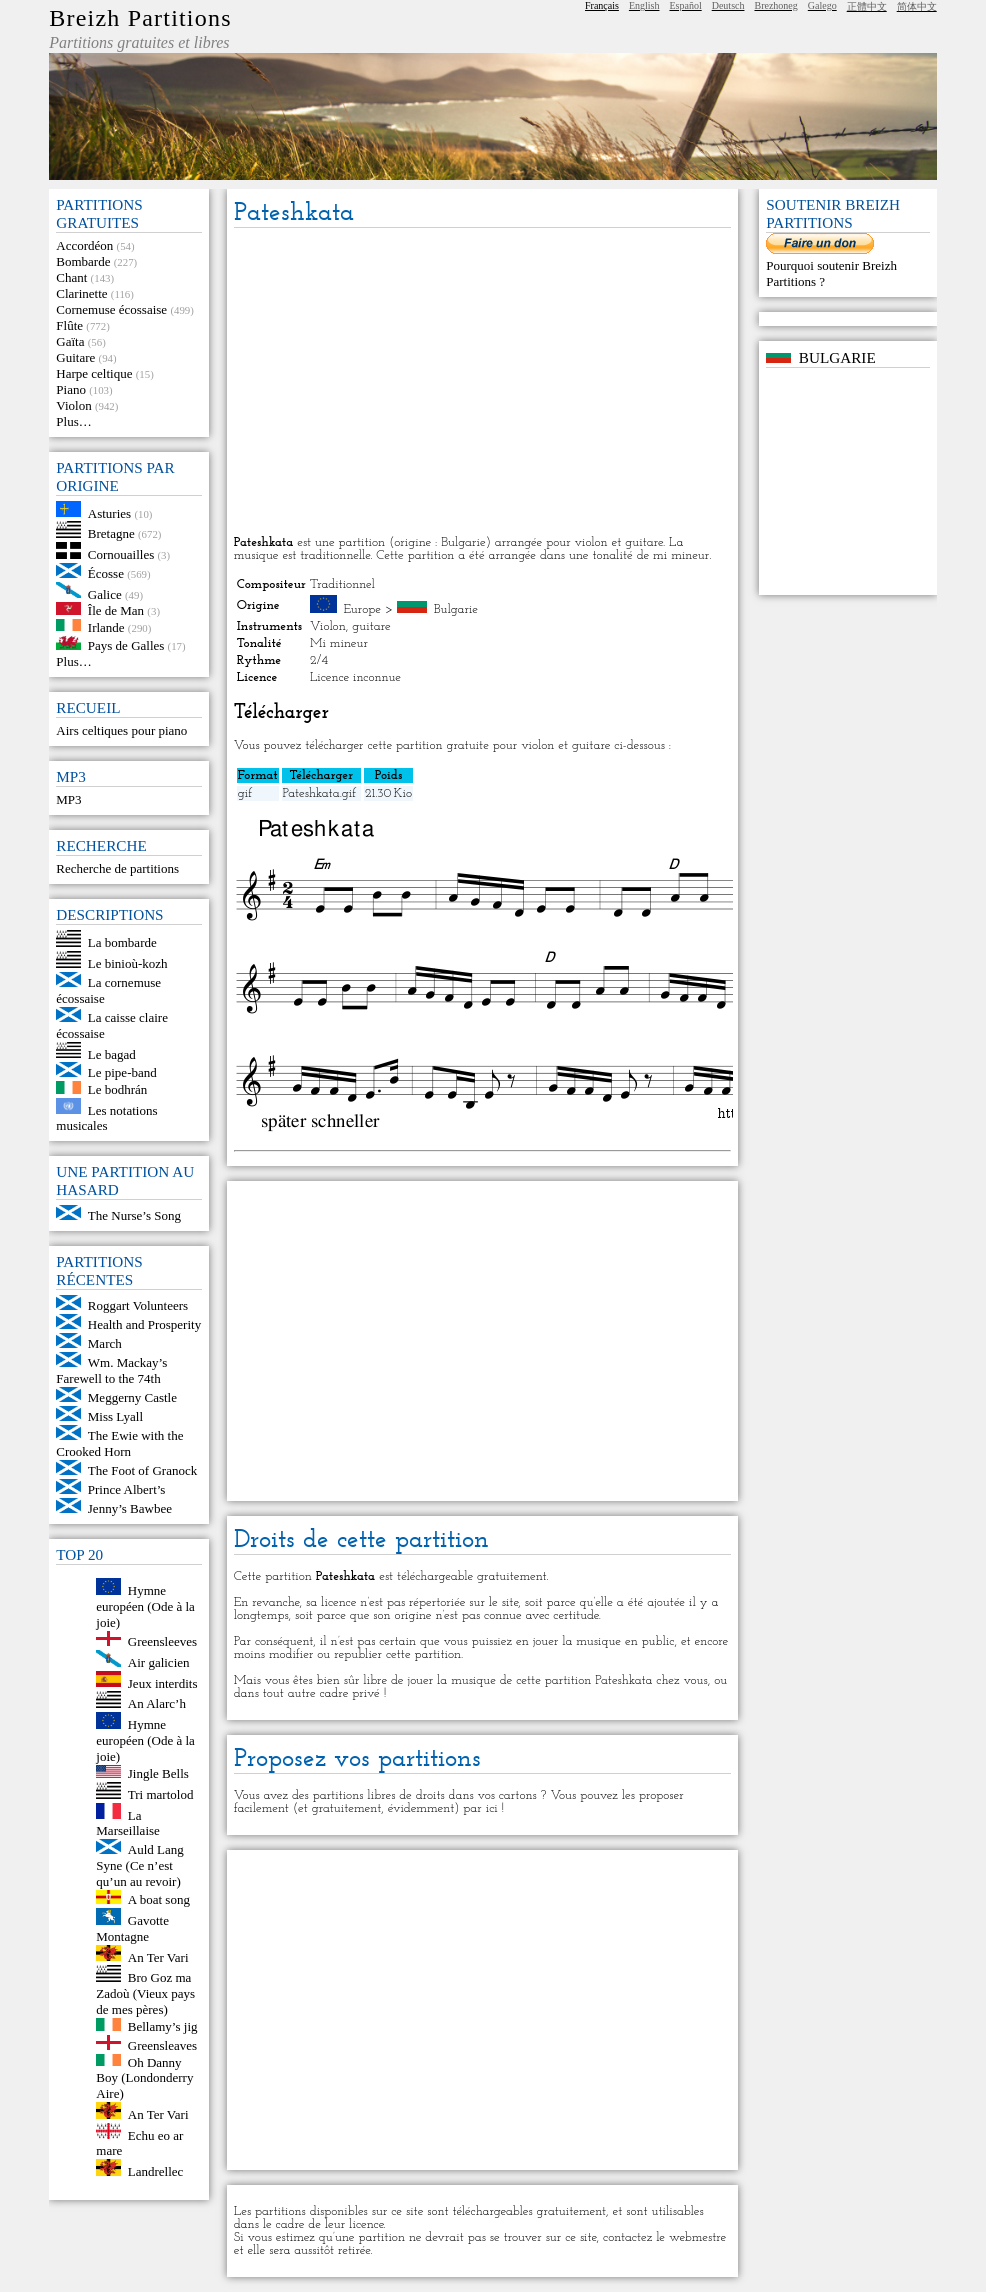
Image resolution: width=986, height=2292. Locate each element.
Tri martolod (161, 1794)
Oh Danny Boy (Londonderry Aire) (144, 2077)
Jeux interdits (163, 1682)
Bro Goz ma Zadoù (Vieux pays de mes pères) (145, 1993)
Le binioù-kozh (128, 963)
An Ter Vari (158, 1956)
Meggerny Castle (132, 1397)
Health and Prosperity (144, 1324)
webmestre (697, 2237)
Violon (73, 405)
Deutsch (728, 5)
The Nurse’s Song (134, 1215)
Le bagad (112, 1053)
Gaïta (70, 341)
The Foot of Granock (142, 1470)
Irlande (106, 626)
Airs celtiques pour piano (121, 730)
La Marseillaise (128, 1822)
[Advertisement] (482, 383)
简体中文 (917, 6)
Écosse (106, 573)
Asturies (109, 512)
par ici (480, 1808)
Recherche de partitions (117, 868)
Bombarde (83, 261)
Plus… (73, 421)
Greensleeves (162, 1641)
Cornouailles (121, 554)
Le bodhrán (118, 1089)
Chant (71, 277)
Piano (71, 389)
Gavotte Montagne (132, 1928)
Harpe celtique (94, 373)
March (105, 1343)
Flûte (69, 325)
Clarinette (81, 293)
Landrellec (156, 2171)
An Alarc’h (157, 1703)
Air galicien (159, 1662)
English (644, 5)
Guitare (75, 357)
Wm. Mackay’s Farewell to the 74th (111, 1370)
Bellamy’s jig (163, 2026)
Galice (105, 593)
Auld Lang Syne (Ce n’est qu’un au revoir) (139, 1865)
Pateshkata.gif (320, 793)
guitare (371, 626)
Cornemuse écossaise (111, 309)
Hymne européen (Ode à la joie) (145, 1606)
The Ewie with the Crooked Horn (119, 1443)
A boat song (159, 1899)
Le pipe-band (122, 1072)
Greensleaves (162, 2045)
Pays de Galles (126, 645)
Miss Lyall (115, 1416)
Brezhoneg (775, 5)
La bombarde (122, 942)
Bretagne (111, 533)
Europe (362, 609)
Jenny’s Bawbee (130, 1508)
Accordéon (84, 245)
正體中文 (867, 6)
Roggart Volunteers (138, 1305)
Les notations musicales (106, 1117)
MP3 (68, 799)
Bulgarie (456, 609)
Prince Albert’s (127, 1489)
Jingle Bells (158, 1773)
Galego (822, 5)
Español (685, 5)
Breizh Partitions (140, 18)
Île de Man (116, 610)
